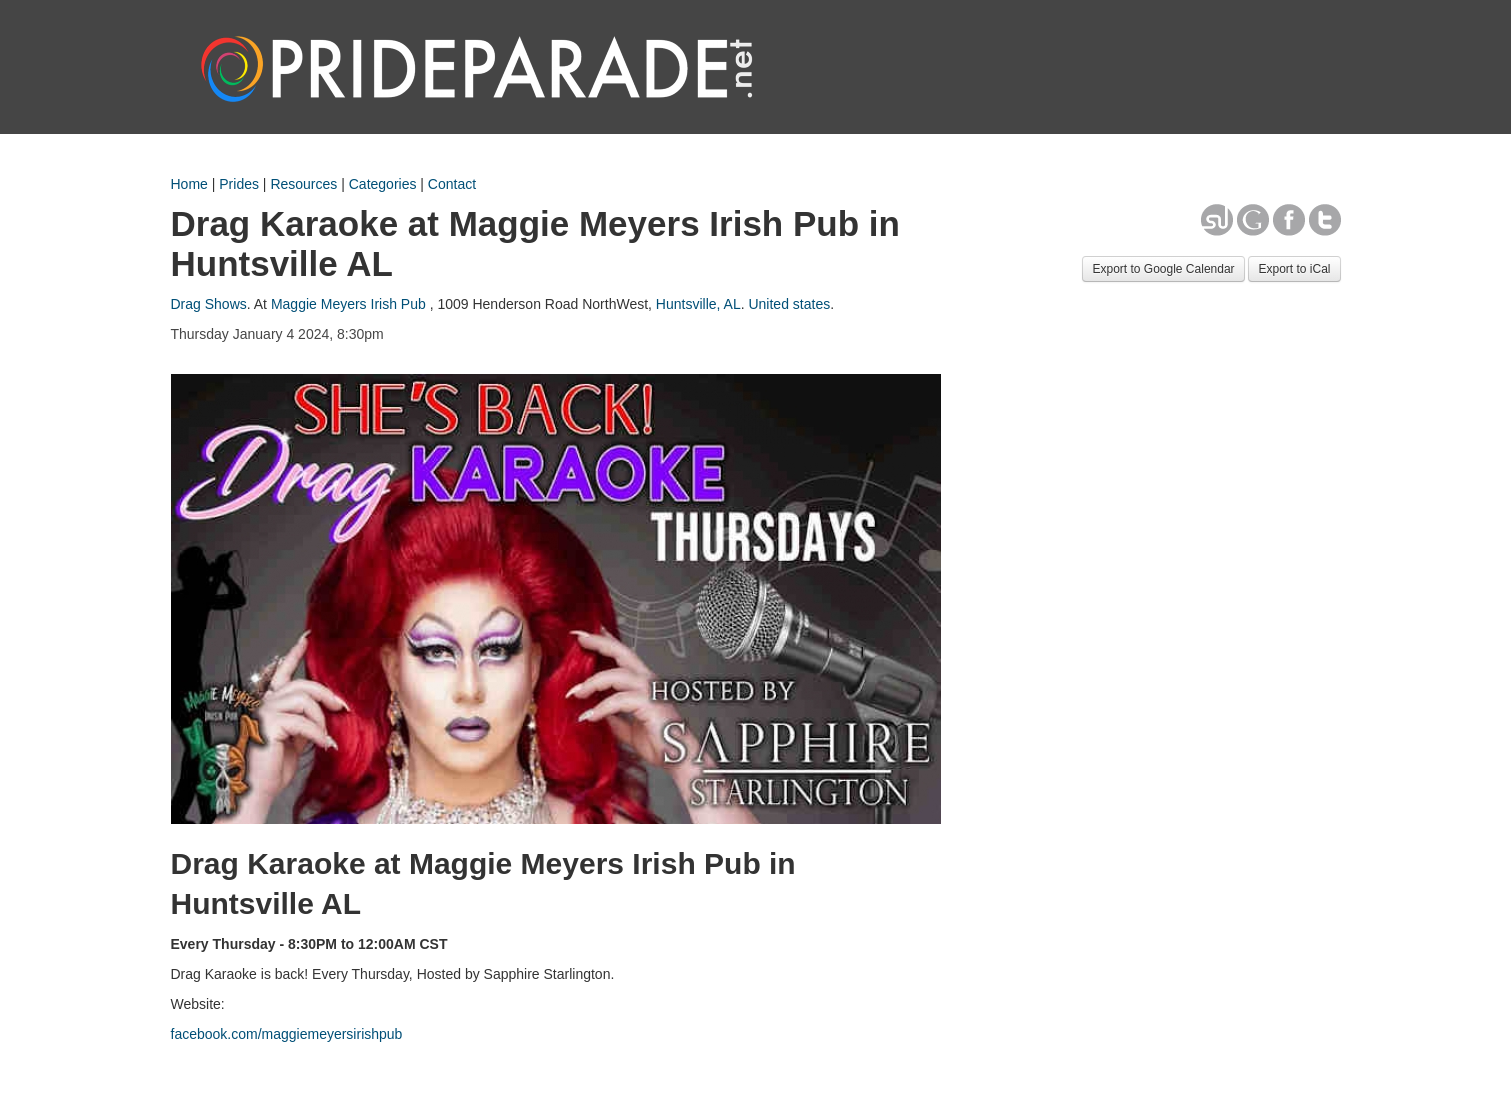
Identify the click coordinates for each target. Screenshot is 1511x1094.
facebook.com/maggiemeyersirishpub (287, 1034)
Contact (452, 184)
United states (789, 304)
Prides (239, 184)
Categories (383, 184)
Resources (303, 184)
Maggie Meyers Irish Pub (348, 304)
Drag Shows (209, 304)
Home (189, 184)
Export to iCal (1294, 269)
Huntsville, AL (698, 304)
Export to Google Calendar (1163, 269)
